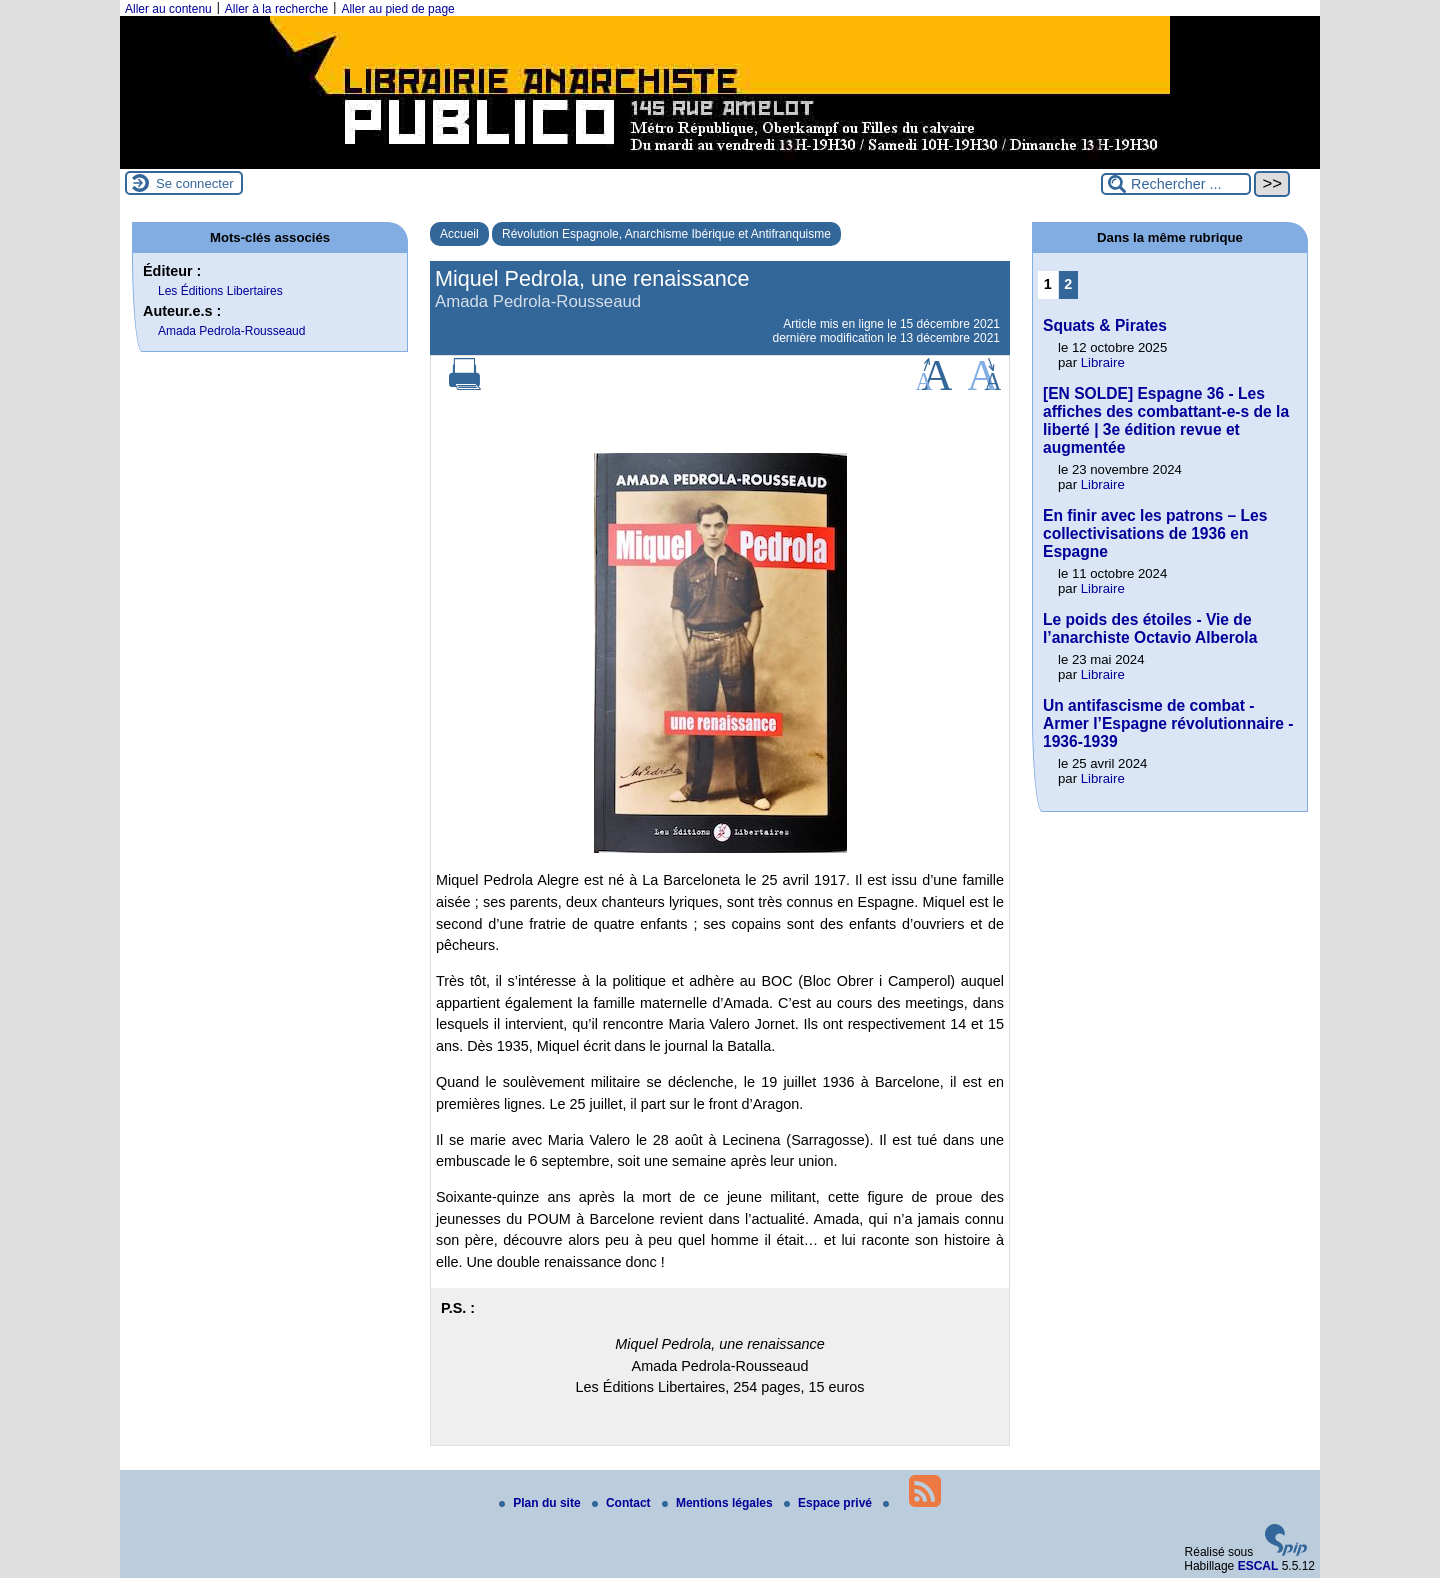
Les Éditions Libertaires (220, 291)
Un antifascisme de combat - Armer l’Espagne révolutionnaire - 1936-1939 (1168, 723)
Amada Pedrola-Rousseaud (231, 331)
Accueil (459, 234)
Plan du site (541, 1503)
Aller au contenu (168, 9)
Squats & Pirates (1105, 325)
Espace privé (829, 1503)
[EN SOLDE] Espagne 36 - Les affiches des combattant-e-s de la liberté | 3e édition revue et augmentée (1166, 420)
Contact (623, 1503)
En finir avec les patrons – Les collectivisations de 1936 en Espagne (1155, 533)
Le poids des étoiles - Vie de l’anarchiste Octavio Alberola (1150, 628)
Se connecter (195, 183)
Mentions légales (719, 1503)
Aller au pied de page (397, 9)
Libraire (1103, 362)
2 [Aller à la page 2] (1068, 284)
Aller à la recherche (276, 9)
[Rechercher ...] (1176, 184)
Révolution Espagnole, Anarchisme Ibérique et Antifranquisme (666, 234)
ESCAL (1258, 1566)
